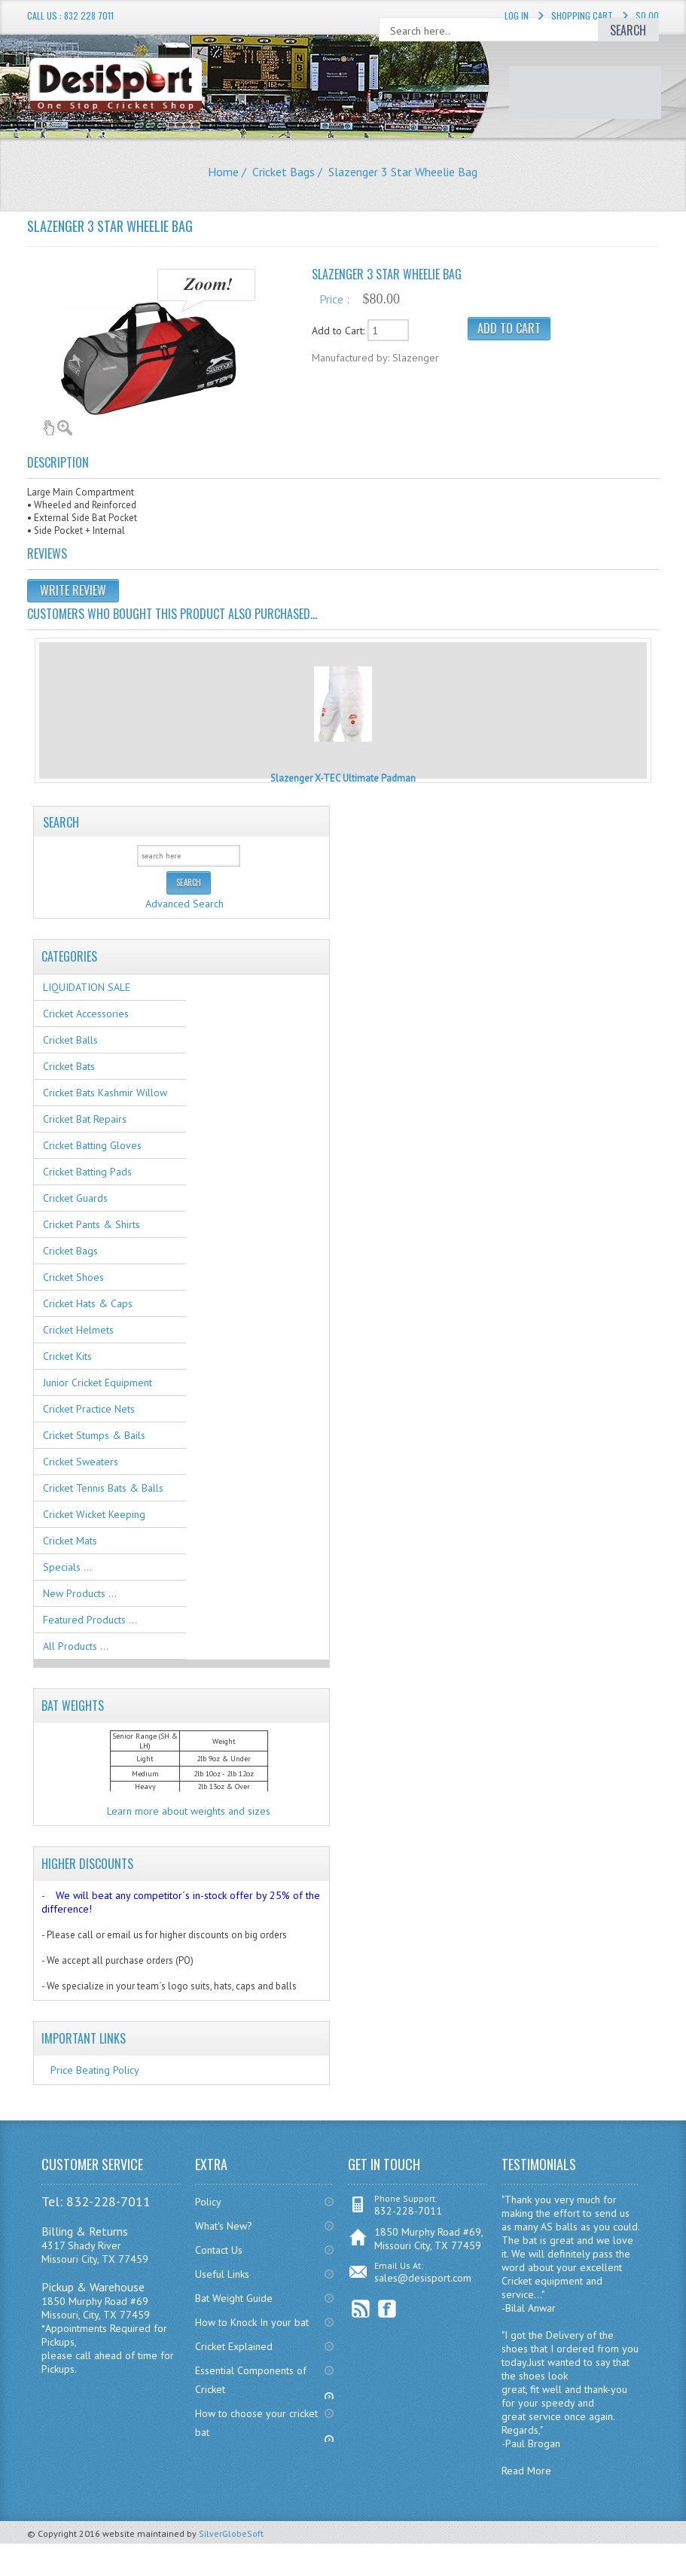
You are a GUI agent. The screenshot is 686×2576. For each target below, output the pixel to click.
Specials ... (67, 1567)
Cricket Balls (70, 1040)
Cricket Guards (75, 1198)
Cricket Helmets (78, 1330)
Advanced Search (184, 903)
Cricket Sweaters (80, 1461)
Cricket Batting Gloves (92, 1145)
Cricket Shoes (73, 1277)
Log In (517, 15)
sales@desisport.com (422, 2278)
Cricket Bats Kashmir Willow (105, 1092)
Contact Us (218, 2250)
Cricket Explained (234, 2346)
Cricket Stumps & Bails (94, 1435)
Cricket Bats (69, 1066)
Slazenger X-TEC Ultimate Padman (343, 778)
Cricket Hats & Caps (88, 1303)
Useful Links (222, 2274)
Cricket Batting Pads (87, 1171)
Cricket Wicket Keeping (94, 1514)
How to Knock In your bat (252, 2322)
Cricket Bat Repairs (85, 1119)
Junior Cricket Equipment (97, 1382)
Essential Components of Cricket (250, 2380)
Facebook (387, 2309)
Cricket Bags (283, 171)
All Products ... (75, 1646)
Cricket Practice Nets (89, 1409)
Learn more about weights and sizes (188, 1811)
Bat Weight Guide (234, 2298)
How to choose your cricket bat (256, 2423)
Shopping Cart (582, 15)
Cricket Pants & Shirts (91, 1224)
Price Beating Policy (94, 2070)
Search (61, 821)
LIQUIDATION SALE (86, 987)
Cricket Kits (67, 1356)
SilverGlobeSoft (231, 2533)
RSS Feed (361, 2309)
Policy (208, 2202)
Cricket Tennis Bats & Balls (103, 1488)
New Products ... (80, 1593)
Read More (526, 2470)
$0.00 (647, 15)
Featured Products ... (90, 1619)
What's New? (223, 2226)
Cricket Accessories (86, 1013)
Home (223, 171)
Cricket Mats (70, 1540)
